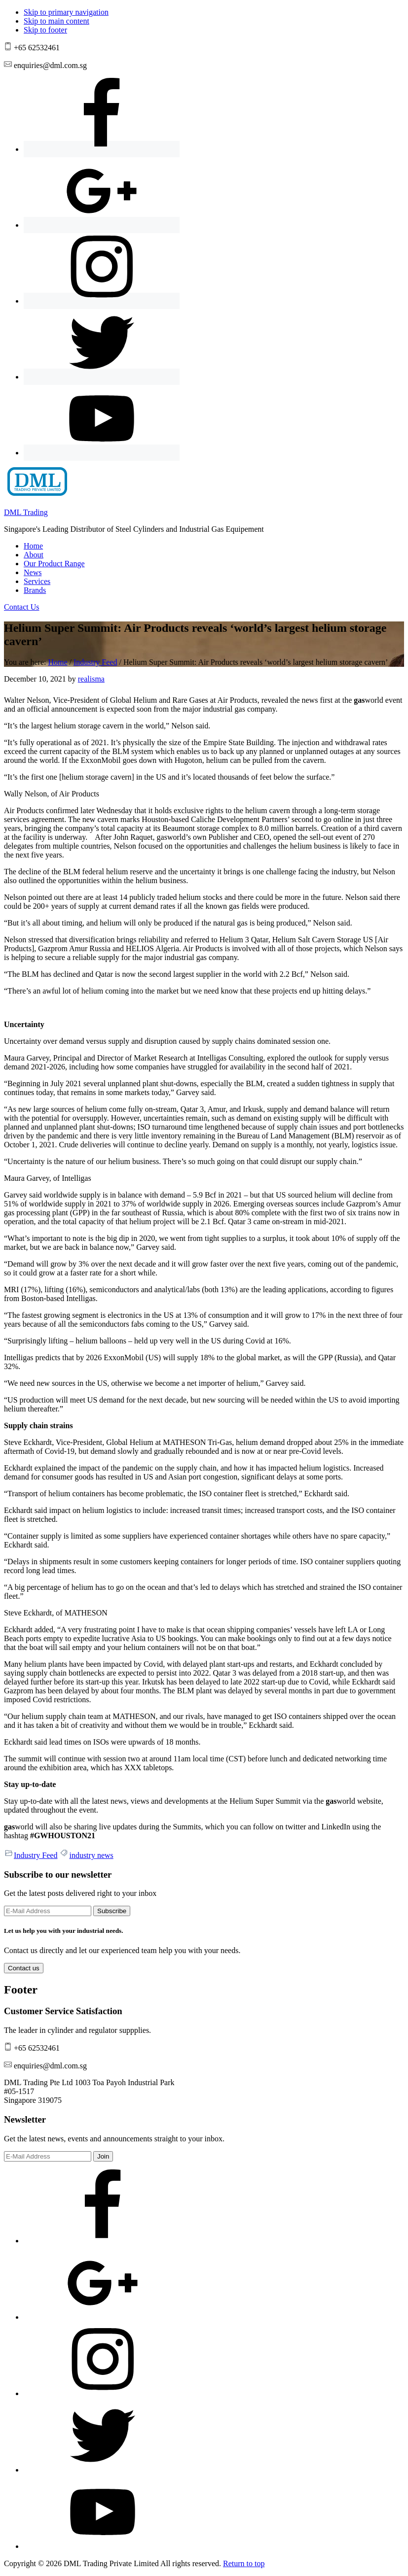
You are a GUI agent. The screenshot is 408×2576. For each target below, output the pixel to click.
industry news (91, 1855)
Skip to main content (56, 21)
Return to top (243, 2563)
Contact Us (21, 607)
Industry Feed (35, 1855)
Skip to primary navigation (66, 12)
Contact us (23, 1968)
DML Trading (26, 512)
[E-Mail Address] (47, 1911)
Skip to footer (45, 30)
